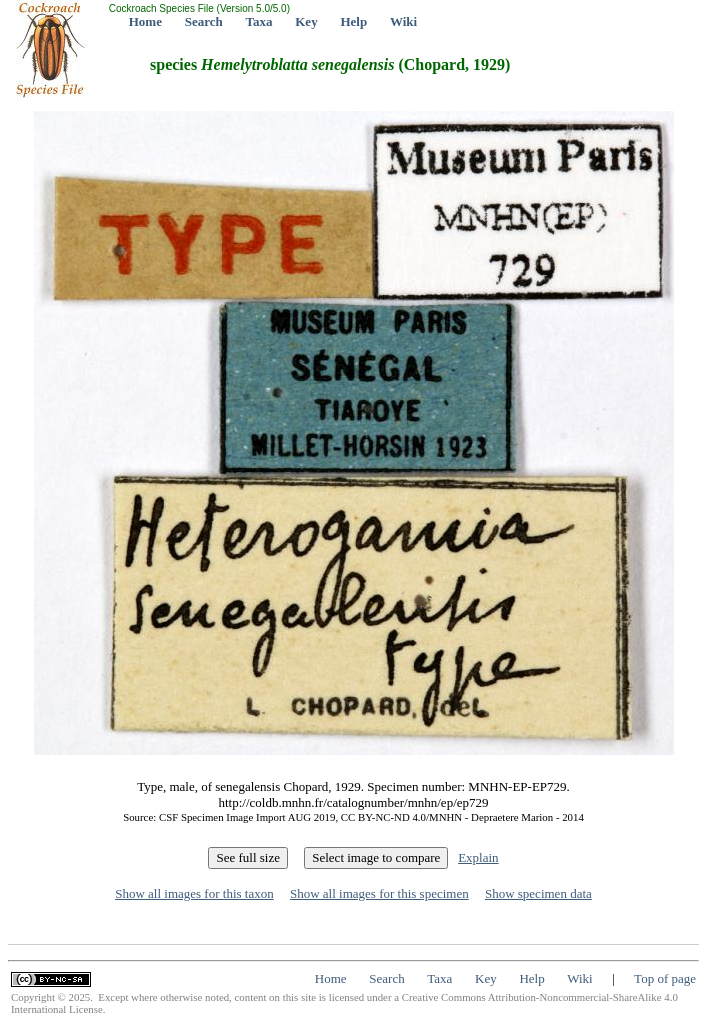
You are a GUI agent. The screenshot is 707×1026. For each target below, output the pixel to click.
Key (306, 21)
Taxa (259, 21)
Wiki (403, 21)
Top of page (665, 978)
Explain (478, 857)
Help (353, 21)
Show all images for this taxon (194, 893)
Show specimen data (538, 893)
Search (204, 21)
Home (145, 21)
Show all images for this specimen (379, 893)
